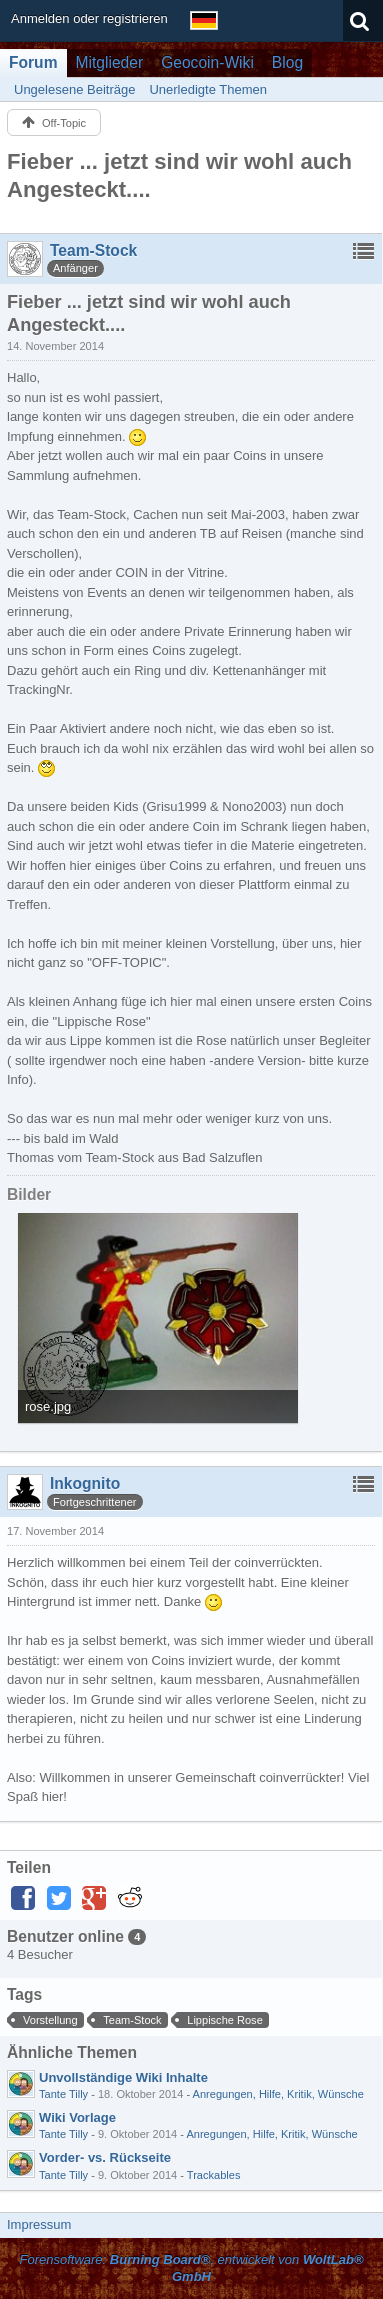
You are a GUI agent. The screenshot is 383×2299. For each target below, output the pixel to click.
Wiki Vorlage (77, 2117)
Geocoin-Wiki (207, 62)
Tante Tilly (63, 2094)
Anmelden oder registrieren (89, 18)
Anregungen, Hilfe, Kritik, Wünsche (278, 2094)
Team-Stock (132, 2020)
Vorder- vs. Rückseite (105, 2157)
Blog (287, 62)
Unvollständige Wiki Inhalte (123, 2077)
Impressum (39, 2224)
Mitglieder (110, 62)
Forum (33, 62)
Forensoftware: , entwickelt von (191, 2268)
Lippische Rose (225, 2020)
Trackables (214, 2175)
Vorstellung (50, 2020)
